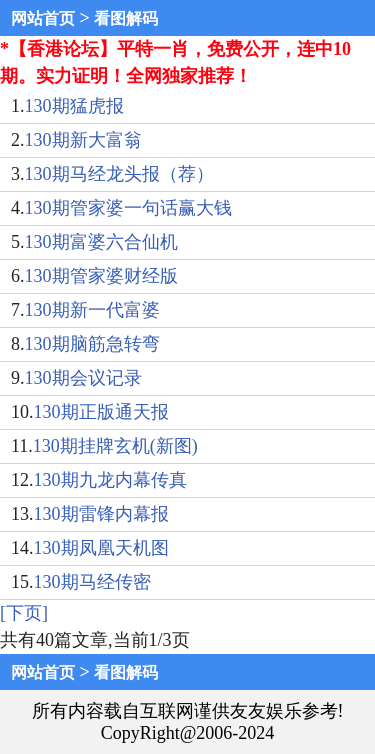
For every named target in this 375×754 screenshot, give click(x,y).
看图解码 (126, 18)
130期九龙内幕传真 (110, 480)
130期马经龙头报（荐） (119, 174)
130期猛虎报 (74, 106)
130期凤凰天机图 (101, 548)
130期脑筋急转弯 (92, 344)
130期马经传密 (92, 582)
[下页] (24, 613)
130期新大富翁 (83, 140)
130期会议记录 (83, 378)
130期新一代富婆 (92, 310)
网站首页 (43, 18)
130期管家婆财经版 (101, 276)
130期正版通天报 (101, 412)
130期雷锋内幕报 (101, 514)
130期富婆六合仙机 (101, 242)
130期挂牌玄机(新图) (115, 446)
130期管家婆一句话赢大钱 (128, 208)
